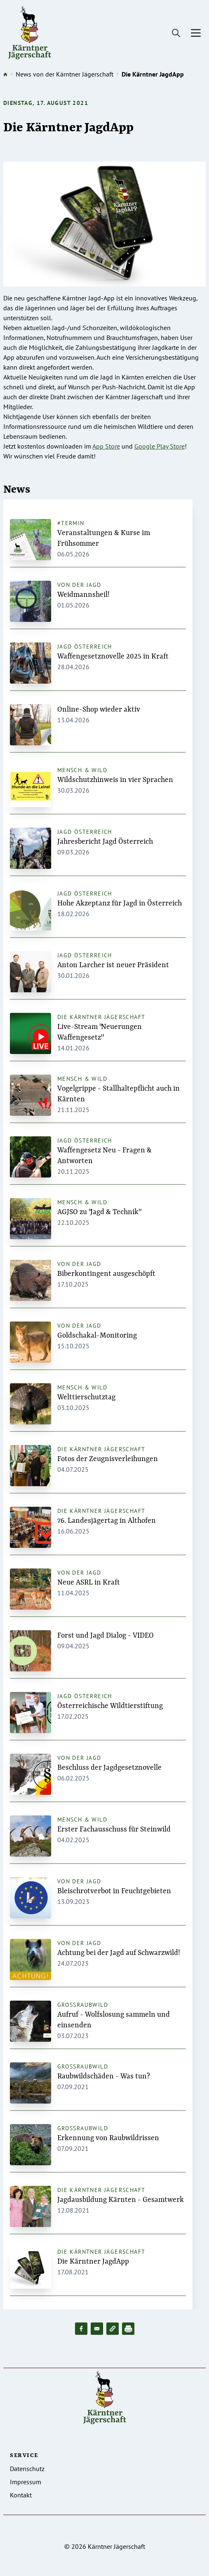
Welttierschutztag (86, 1397)
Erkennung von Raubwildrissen (108, 2138)
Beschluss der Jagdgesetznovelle (109, 1768)
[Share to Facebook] (81, 2328)
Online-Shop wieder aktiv (98, 709)
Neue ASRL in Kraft (88, 1582)
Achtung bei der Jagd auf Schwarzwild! (118, 1953)
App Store (106, 446)
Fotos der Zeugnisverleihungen (107, 1459)
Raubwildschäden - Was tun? (103, 2076)
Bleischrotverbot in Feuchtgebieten (114, 1891)
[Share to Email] (97, 2328)
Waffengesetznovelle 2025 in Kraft (113, 656)
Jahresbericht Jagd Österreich (105, 842)
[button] (112, 2328)
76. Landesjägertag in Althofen (106, 1521)
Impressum (25, 2482)
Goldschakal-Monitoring (97, 1335)
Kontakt (21, 2495)
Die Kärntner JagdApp (93, 2261)
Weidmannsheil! (83, 595)
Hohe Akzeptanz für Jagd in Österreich (119, 903)
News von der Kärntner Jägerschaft (64, 74)
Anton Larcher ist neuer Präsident (113, 965)
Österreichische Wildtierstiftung (110, 1706)
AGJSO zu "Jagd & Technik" (98, 1212)
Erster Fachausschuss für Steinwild (114, 1829)
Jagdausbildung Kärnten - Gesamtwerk (120, 2200)
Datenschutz (27, 2468)
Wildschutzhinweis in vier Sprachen (115, 780)
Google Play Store (159, 446)
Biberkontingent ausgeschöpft (106, 1274)
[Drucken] (128, 2328)
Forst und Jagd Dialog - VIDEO (105, 1635)
